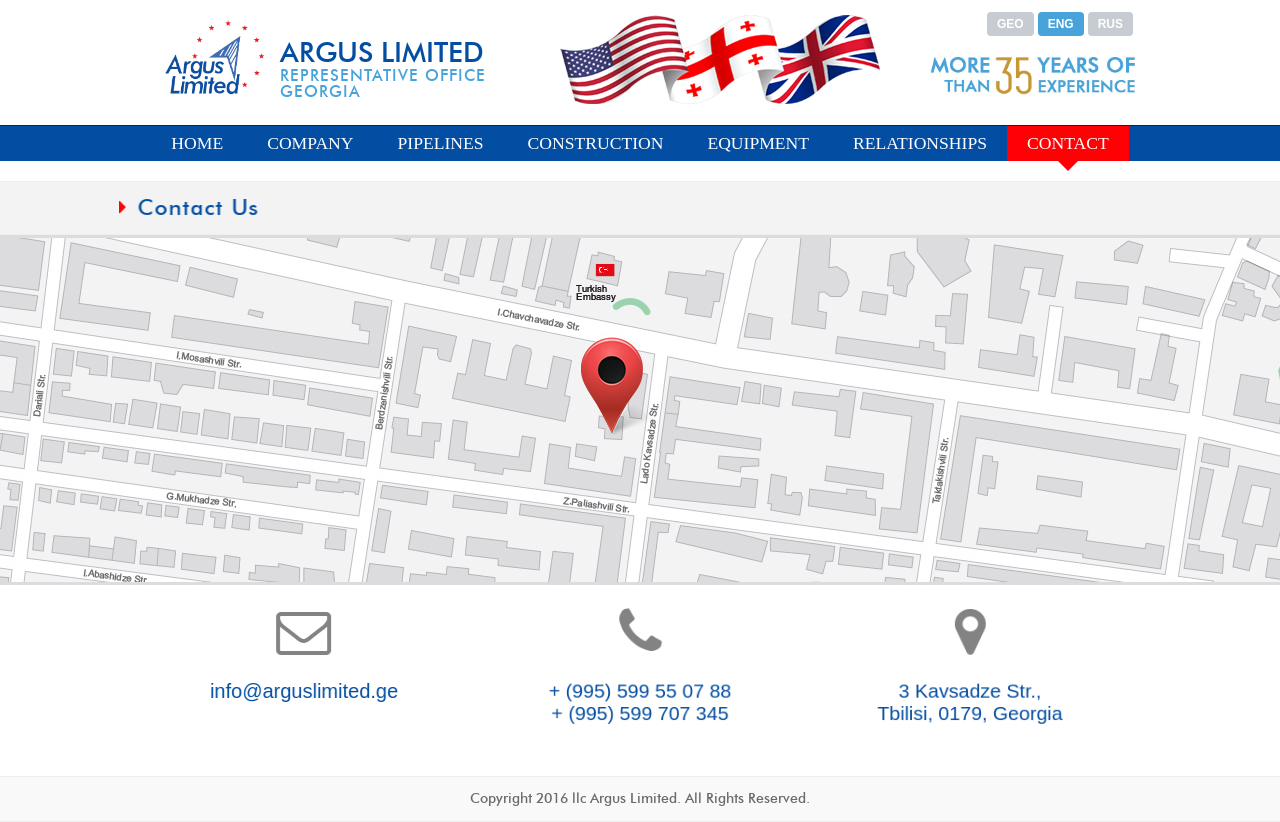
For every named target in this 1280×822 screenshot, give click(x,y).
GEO (1010, 24)
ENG (1061, 24)
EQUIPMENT (758, 143)
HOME (197, 143)
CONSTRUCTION (596, 143)
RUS (1110, 24)
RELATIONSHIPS (920, 143)
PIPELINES (441, 143)
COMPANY (310, 143)
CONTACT (1068, 143)
